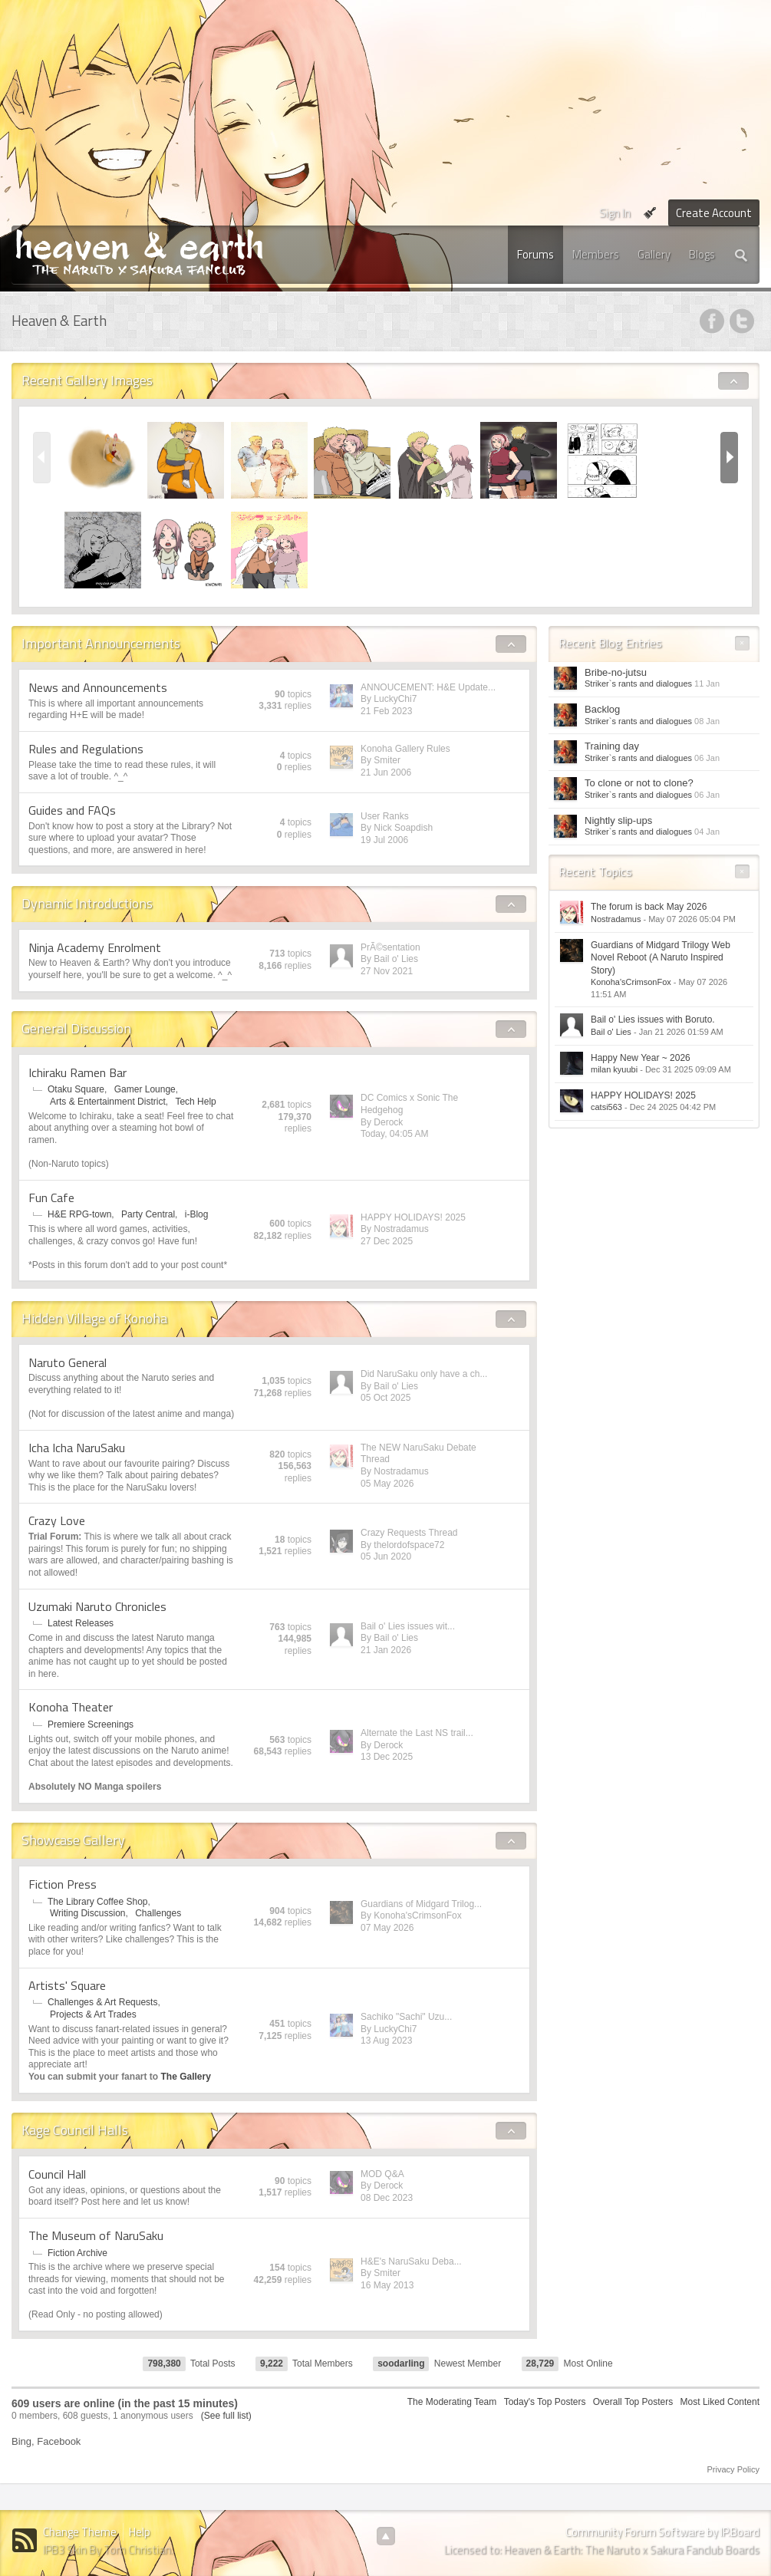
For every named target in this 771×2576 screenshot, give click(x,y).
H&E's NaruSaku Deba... (411, 2261)
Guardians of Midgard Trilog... (421, 1904)
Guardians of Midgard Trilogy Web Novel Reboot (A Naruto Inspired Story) (660, 958)
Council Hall (57, 2174)
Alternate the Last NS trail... (417, 1733)
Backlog (602, 709)
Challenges (158, 1913)
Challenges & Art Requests (102, 2002)
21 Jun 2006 (386, 772)
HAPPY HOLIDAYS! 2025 (413, 1217)
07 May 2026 (387, 1927)
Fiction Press (62, 1884)
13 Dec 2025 (387, 1756)
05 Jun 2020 (386, 1556)
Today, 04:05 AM (395, 1133)
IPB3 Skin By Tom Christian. (108, 2549)
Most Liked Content (719, 2401)
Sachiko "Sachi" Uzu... (406, 2016)
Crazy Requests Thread (409, 1532)
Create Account (714, 213)
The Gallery (185, 2076)
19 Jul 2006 (384, 840)
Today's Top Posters (545, 2401)
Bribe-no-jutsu (616, 672)
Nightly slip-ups (618, 820)
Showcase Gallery (73, 1840)
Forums (535, 254)
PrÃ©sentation (390, 947)
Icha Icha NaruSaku (76, 1447)
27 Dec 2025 (387, 1241)
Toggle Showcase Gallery (511, 1841)
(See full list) (226, 2415)
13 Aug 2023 (386, 2040)
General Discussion (76, 1028)
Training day (612, 746)
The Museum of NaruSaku (95, 2235)
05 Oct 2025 (385, 1397)
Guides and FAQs (72, 810)
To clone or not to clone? (639, 783)
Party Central (148, 1214)
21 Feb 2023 (386, 711)
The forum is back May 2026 (649, 906)
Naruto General (67, 1362)
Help (139, 2532)
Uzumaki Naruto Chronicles (97, 1606)
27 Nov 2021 (387, 971)
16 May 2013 (387, 2285)
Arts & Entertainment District (108, 1101)
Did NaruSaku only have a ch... (424, 1374)
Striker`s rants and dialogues (638, 683)
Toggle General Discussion (511, 1029)
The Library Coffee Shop (98, 1901)
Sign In (615, 213)
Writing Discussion (87, 1913)
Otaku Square (76, 1089)
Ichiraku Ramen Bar (77, 1072)
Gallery (654, 254)
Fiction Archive (77, 2253)
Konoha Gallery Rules (405, 748)
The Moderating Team (452, 2401)
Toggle (734, 381)
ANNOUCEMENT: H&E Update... (428, 687)
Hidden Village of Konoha (94, 1318)
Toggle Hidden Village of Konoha (511, 1319)
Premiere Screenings (90, 1724)
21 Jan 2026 (386, 1650)
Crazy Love (56, 1520)
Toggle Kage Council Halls (511, 2131)
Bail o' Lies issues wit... (408, 1626)
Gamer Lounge (145, 1089)
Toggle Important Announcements (511, 644)
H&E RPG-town (79, 1214)
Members (595, 254)
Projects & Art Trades (93, 2014)
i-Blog (197, 1214)
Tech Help (195, 1101)
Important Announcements (100, 643)
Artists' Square (67, 1985)
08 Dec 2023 (387, 2197)
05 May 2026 (387, 1483)
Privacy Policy (733, 2469)
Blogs (702, 254)
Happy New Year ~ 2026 (640, 1057)
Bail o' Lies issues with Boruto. (653, 1019)
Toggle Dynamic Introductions (511, 904)
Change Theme (80, 2532)
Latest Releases (81, 1623)
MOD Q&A (382, 2174)
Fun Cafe (51, 1197)
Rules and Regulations (85, 749)
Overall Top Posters (633, 2401)
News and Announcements (97, 687)
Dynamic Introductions (87, 903)
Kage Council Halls (74, 2130)
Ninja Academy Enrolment (94, 947)
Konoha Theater (70, 1707)
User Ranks (385, 816)
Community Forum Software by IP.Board (662, 2532)
